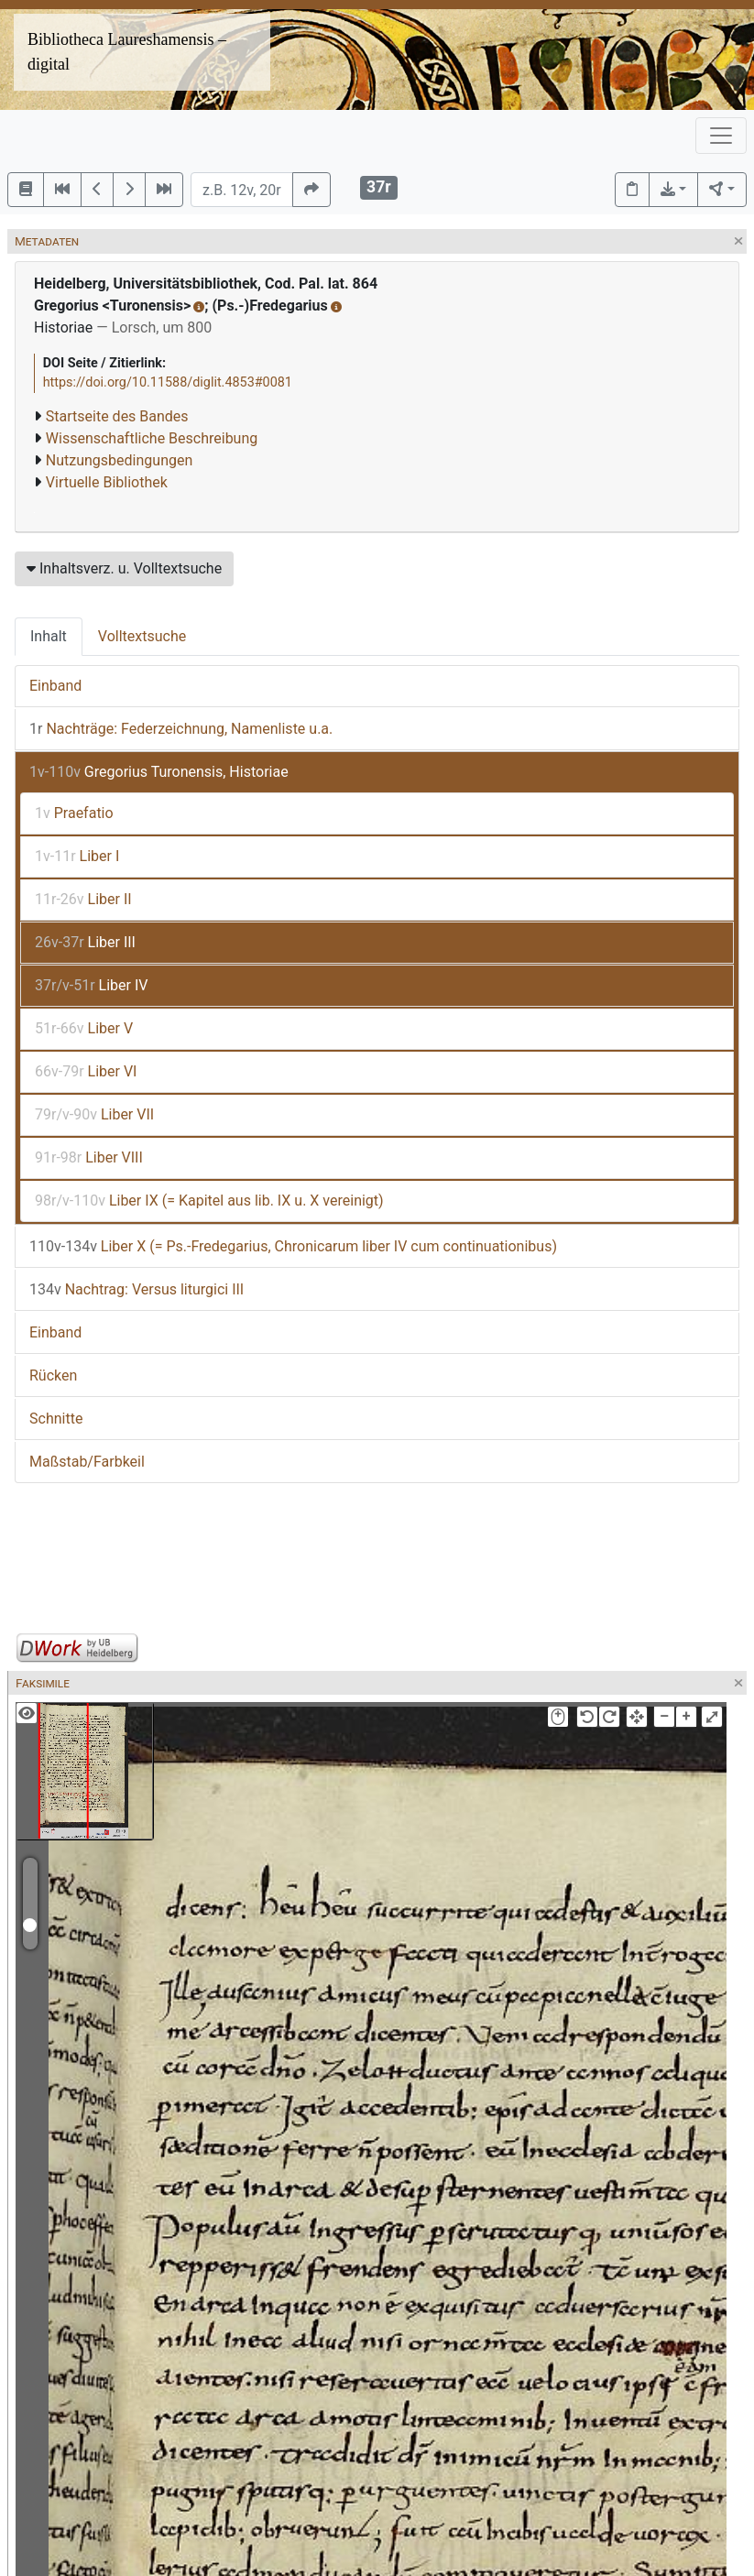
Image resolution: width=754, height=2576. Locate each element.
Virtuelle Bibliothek (107, 482)
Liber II (83, 899)
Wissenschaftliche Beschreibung (151, 438)
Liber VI (86, 1071)
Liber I (77, 856)
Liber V (84, 1028)
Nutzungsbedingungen (119, 460)
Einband (55, 685)
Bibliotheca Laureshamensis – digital (126, 51)
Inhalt (48, 636)
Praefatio (74, 813)
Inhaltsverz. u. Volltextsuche (124, 568)
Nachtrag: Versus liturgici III (136, 1289)
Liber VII (94, 1114)
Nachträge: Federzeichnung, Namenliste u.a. (181, 728)
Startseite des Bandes (117, 416)
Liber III (85, 942)
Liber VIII (89, 1157)
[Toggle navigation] (721, 135)
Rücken (53, 1375)
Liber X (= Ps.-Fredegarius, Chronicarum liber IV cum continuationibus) (293, 1246)
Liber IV (91, 985)
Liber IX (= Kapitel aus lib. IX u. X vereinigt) (209, 1200)
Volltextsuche (142, 636)
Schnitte (55, 1418)
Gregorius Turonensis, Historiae (159, 771)
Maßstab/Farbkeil (87, 1461)
